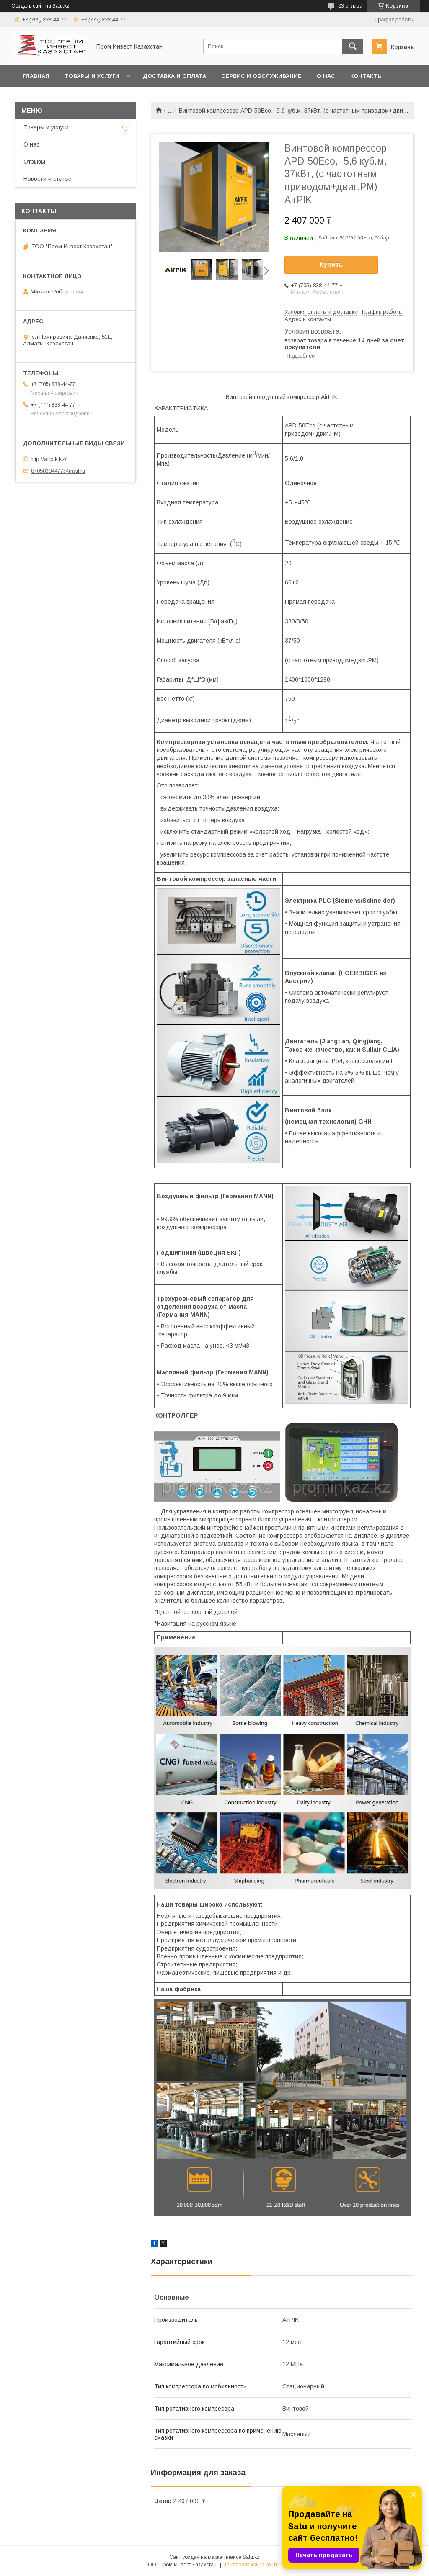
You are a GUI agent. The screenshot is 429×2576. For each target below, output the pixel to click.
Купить (331, 264)
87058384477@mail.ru (58, 471)
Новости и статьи (47, 178)
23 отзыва (350, 6)
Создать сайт (27, 6)
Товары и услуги (92, 76)
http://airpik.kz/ (49, 458)
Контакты (366, 76)
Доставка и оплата (174, 76)
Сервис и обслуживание (261, 76)
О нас (326, 76)
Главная (36, 76)
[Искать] (352, 46)
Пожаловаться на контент (253, 2565)
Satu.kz (251, 2557)
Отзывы (34, 161)
